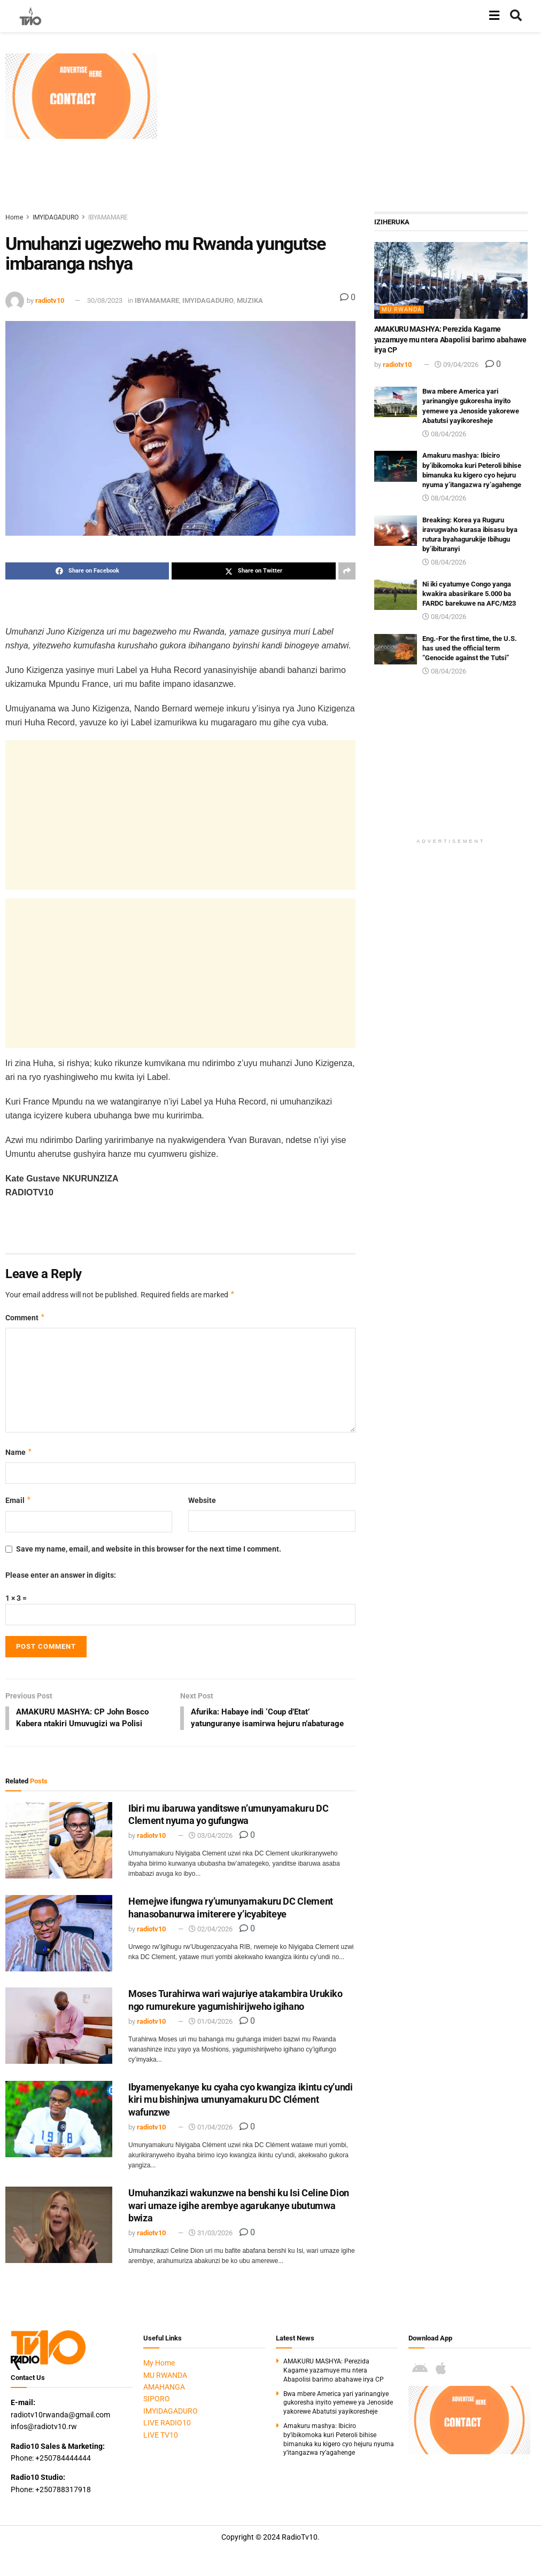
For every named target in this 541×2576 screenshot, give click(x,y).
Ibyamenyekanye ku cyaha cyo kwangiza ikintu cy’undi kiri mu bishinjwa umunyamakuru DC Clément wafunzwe (240, 2113)
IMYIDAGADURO (56, 217)
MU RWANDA (402, 309)
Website (202, 1500)
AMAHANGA (164, 2400)
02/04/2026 (211, 1942)
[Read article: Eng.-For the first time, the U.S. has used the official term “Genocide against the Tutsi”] (395, 649)
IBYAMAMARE (108, 217)
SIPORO (156, 2412)
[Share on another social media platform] (346, 571)
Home (14, 217)
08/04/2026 (444, 434)
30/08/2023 (104, 300)
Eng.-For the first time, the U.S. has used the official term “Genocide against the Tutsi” (469, 648)
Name (19, 1452)
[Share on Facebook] (87, 571)
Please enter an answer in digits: (60, 1575)
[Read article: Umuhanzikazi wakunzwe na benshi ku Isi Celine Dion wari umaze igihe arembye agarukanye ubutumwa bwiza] (58, 2238)
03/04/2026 (211, 1849)
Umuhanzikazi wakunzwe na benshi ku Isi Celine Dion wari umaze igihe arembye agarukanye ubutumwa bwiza (238, 2219)
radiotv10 (49, 300)
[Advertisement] (351, 128)
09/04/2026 (456, 365)
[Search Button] (516, 16)
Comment (25, 1318)
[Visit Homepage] (30, 16)
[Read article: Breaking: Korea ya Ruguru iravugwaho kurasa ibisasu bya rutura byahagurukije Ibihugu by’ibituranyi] (395, 530)
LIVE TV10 (160, 2448)
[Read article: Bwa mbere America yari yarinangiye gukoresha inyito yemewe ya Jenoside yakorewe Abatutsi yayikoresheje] (395, 402)
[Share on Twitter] (253, 571)
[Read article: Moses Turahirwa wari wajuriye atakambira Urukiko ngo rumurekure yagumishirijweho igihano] (58, 2039)
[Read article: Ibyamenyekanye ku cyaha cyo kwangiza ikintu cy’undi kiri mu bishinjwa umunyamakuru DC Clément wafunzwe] (58, 2132)
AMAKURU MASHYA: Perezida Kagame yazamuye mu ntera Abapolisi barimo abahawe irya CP (450, 339)
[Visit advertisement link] (81, 96)
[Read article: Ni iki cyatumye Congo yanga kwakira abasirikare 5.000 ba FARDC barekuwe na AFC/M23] (395, 595)
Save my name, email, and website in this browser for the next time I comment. (148, 1549)
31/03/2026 (211, 2246)
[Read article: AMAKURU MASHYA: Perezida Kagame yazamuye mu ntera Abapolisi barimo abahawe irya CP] (451, 280)
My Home (159, 2376)
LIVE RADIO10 (167, 2436)
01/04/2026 (211, 2035)
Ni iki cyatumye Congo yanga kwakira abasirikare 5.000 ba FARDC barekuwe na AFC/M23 (469, 593)
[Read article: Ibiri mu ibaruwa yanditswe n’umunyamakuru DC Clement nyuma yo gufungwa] (58, 1853)
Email (18, 1500)
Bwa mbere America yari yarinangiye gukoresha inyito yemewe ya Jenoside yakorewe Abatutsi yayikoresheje (338, 2416)
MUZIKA (250, 300)
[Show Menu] (494, 16)
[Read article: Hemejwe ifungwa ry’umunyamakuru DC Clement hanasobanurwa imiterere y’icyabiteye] (58, 1946)
